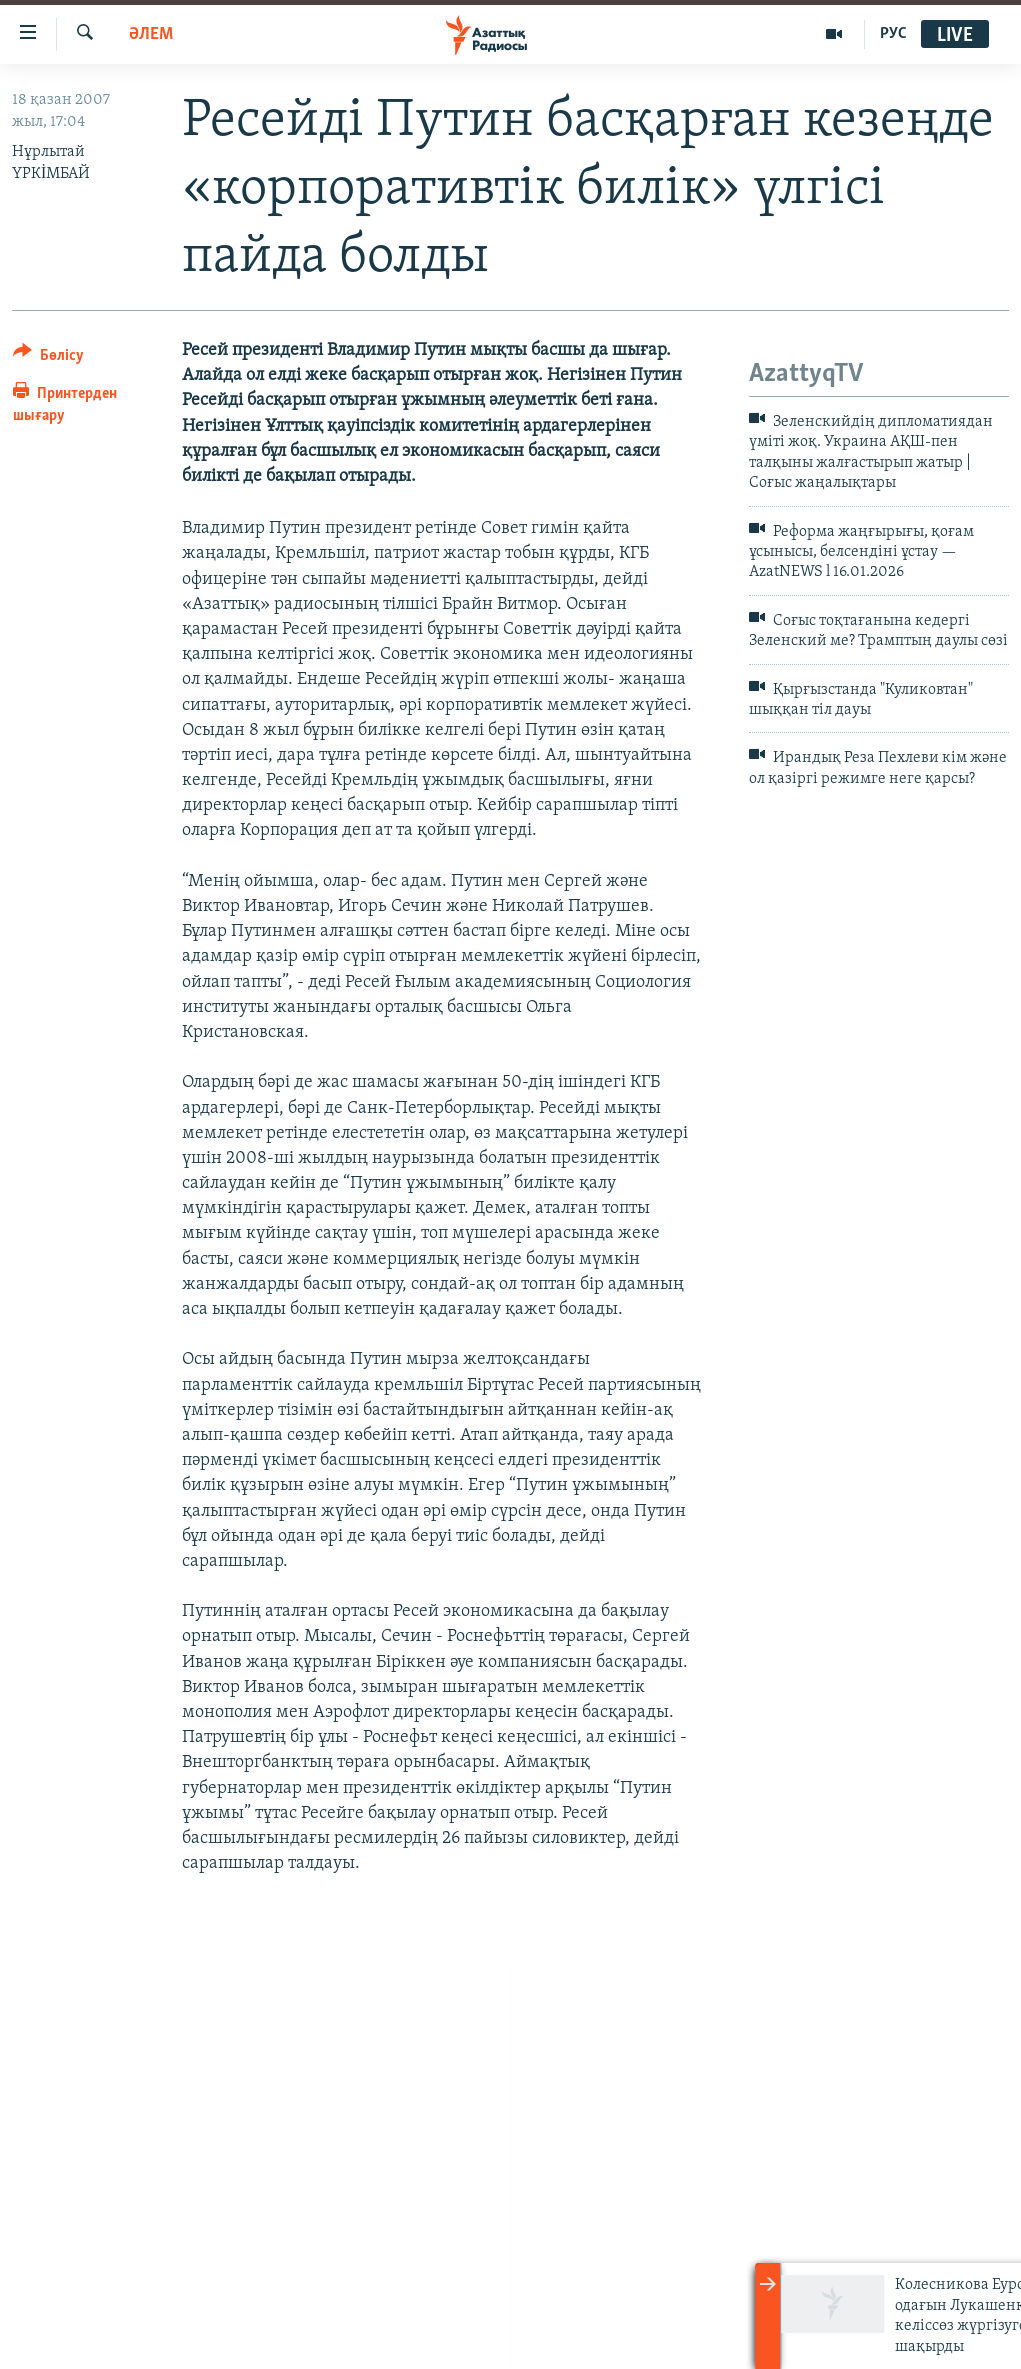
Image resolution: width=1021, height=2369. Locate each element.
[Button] (48, 358)
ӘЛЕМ (151, 34)
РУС (893, 34)
